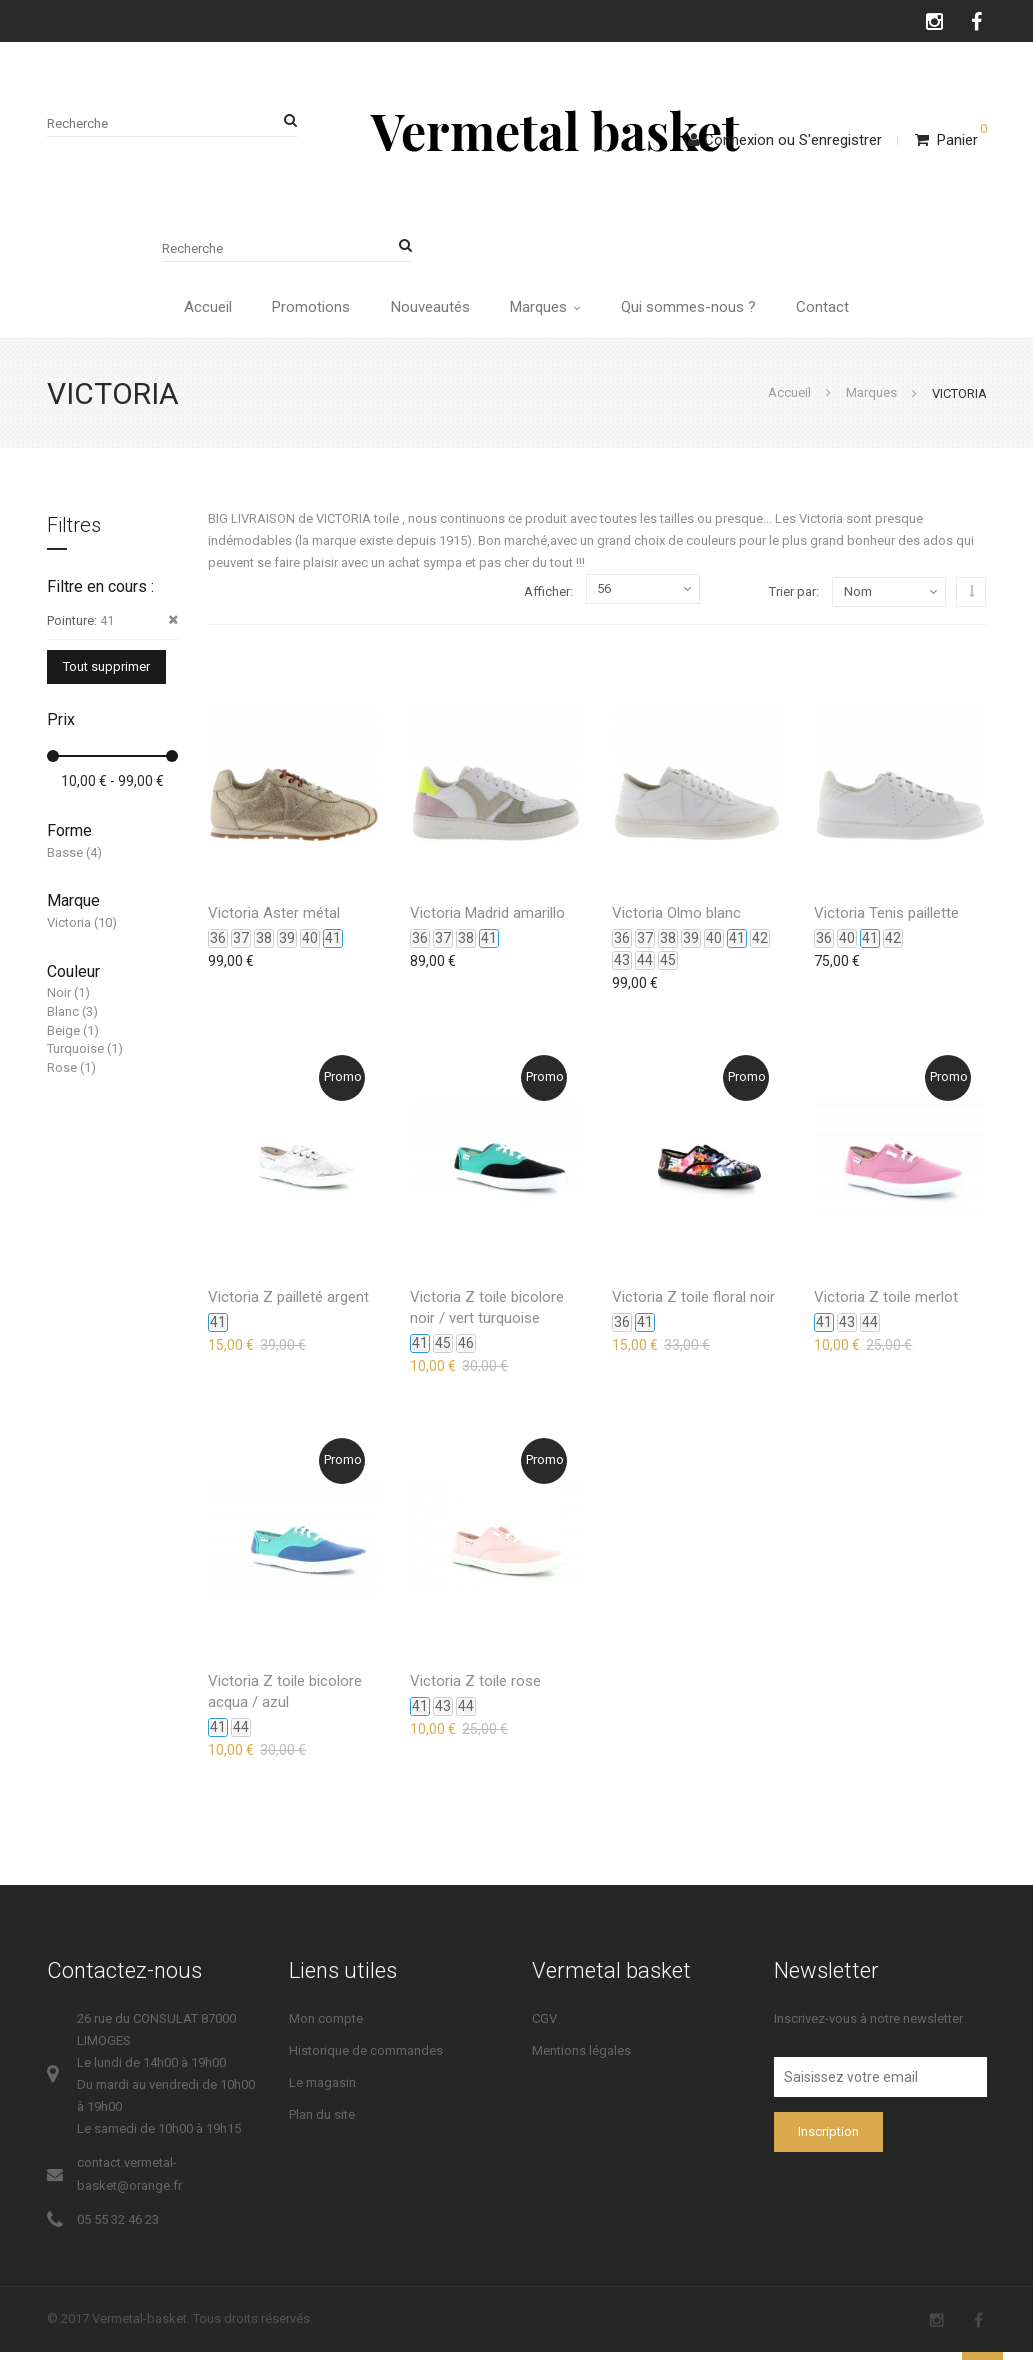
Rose (62, 1075)
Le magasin (322, 2090)
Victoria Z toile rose (475, 1689)
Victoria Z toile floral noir (693, 1305)
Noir (59, 1001)
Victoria (69, 930)
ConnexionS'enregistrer (785, 140)
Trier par (792, 599)
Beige (63, 1038)
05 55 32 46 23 (118, 2227)
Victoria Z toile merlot (886, 1305)
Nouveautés (427, 311)
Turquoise (75, 1056)
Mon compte (326, 2026)
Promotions (303, 311)
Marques (548, 311)
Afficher (547, 600)
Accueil (194, 311)
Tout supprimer (106, 675)
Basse (65, 860)
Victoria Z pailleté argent (288, 1305)
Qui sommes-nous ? (696, 311)
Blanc (63, 1019)
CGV (544, 2026)
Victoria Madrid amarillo (487, 921)
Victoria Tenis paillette (886, 921)
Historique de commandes (366, 2058)
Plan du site (322, 2123)
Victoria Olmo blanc (676, 921)
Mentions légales (581, 2058)
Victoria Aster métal (274, 921)
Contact (836, 311)
